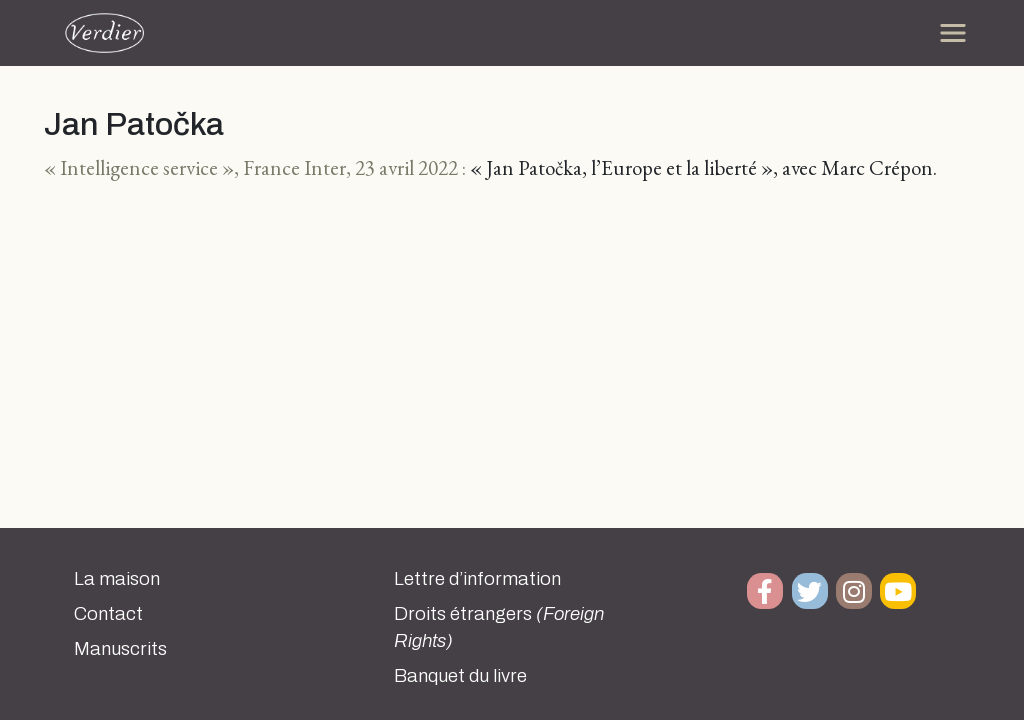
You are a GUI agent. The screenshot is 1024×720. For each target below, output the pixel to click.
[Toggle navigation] (953, 33)
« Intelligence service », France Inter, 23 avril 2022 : (255, 167)
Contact (108, 614)
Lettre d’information (477, 579)
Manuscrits (120, 649)
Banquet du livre (460, 676)
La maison (117, 579)
